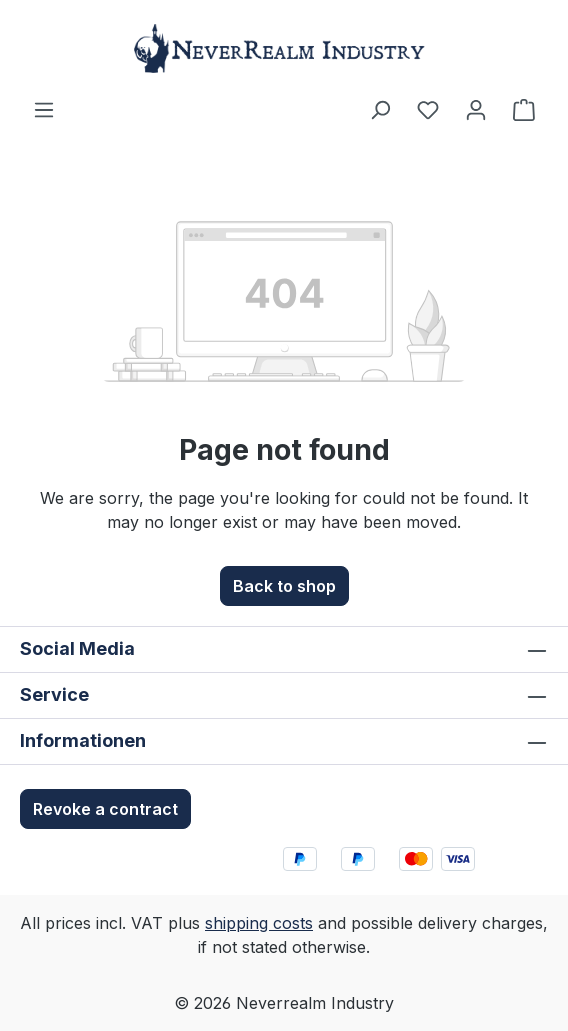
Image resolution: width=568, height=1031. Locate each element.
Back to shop (284, 586)
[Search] (380, 109)
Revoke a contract (105, 809)
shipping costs (259, 923)
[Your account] (476, 109)
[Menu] (44, 109)
